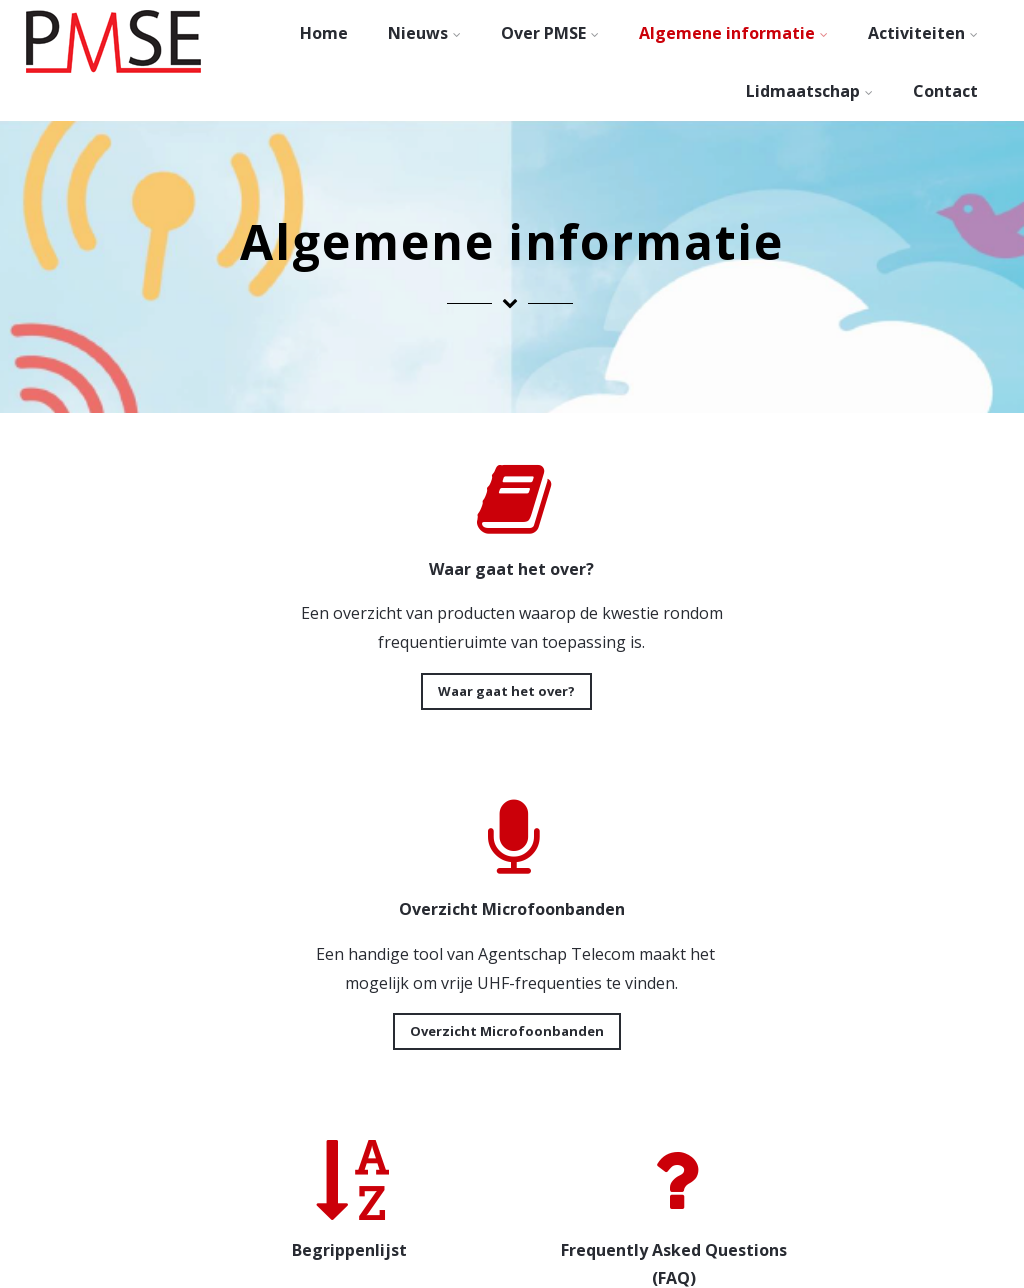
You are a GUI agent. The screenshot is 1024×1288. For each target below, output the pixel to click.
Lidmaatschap (809, 91)
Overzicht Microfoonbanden (750, 691)
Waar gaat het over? (263, 691)
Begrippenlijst (182, 1060)
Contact (945, 91)
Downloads (831, 1031)
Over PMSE (550, 33)
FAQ (506, 1060)
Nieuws (424, 33)
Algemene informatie (733, 33)
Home (324, 33)
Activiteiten (923, 33)
